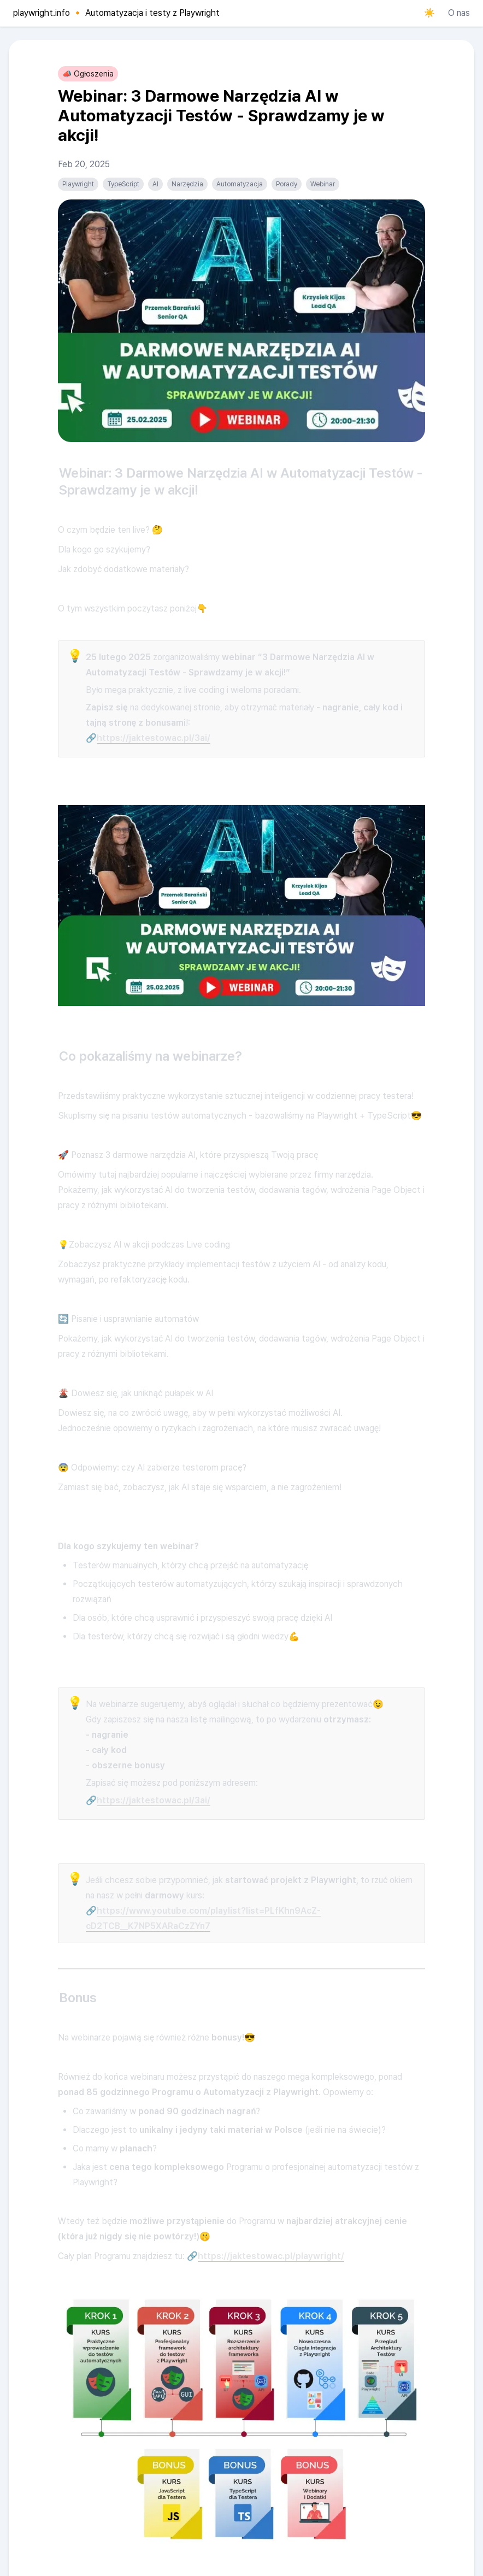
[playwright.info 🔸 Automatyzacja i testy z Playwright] (114, 13)
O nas (459, 13)
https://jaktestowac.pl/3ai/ (153, 738)
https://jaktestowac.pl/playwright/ (271, 2256)
